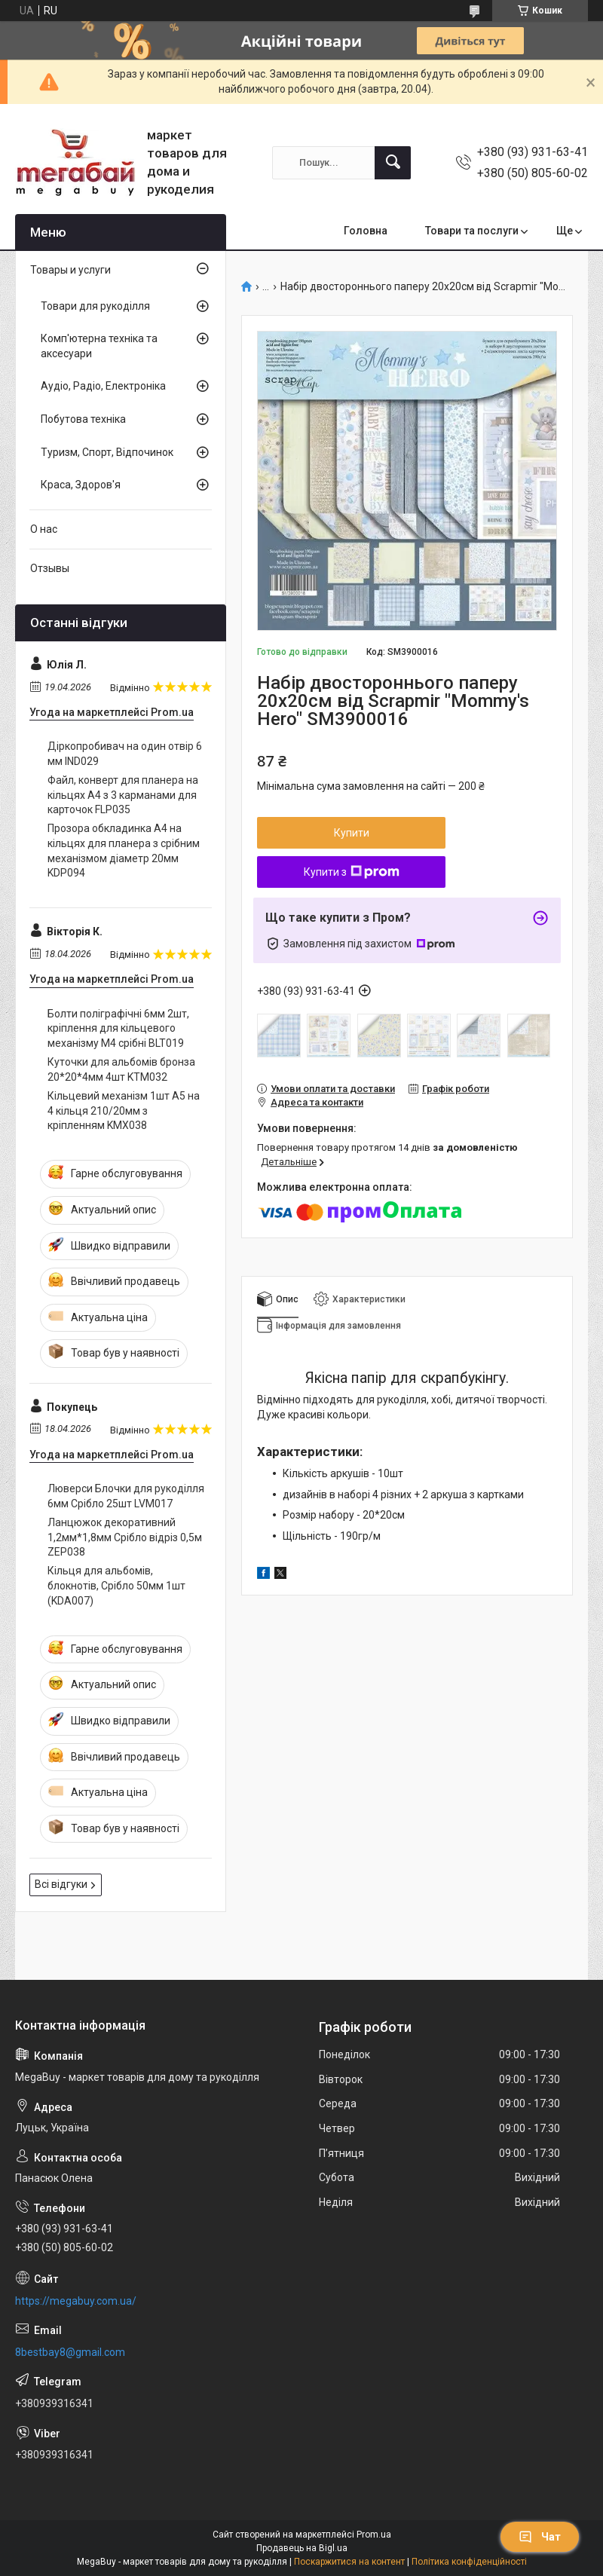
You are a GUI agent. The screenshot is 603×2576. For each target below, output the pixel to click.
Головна (365, 231)
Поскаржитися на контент (349, 2561)
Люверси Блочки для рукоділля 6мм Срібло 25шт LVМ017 (125, 1496)
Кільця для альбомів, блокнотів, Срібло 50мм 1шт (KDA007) (116, 1585)
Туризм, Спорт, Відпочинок (107, 452)
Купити (351, 833)
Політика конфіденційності (469, 2561)
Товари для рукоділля (95, 306)
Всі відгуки (61, 1884)
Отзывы (49, 568)
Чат (540, 2537)
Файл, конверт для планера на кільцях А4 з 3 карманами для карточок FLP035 (122, 794)
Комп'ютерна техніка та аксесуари (99, 345)
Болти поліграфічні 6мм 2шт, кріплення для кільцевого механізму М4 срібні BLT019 (118, 1028)
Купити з (351, 872)
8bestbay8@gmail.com (70, 2352)
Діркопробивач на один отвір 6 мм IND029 (124, 753)
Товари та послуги (472, 231)
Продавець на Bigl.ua (301, 2548)
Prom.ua (374, 2534)
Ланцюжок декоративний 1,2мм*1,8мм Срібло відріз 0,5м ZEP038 (124, 1537)
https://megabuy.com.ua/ (75, 2301)
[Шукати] (393, 162)
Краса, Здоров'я (81, 485)
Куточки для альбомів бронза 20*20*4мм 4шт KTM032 (121, 1069)
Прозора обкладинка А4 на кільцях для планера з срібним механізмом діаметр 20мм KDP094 (123, 850)
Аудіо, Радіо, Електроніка (103, 386)
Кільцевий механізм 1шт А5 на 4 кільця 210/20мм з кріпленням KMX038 (123, 1110)
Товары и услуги (70, 270)
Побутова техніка (83, 419)
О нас (43, 529)
